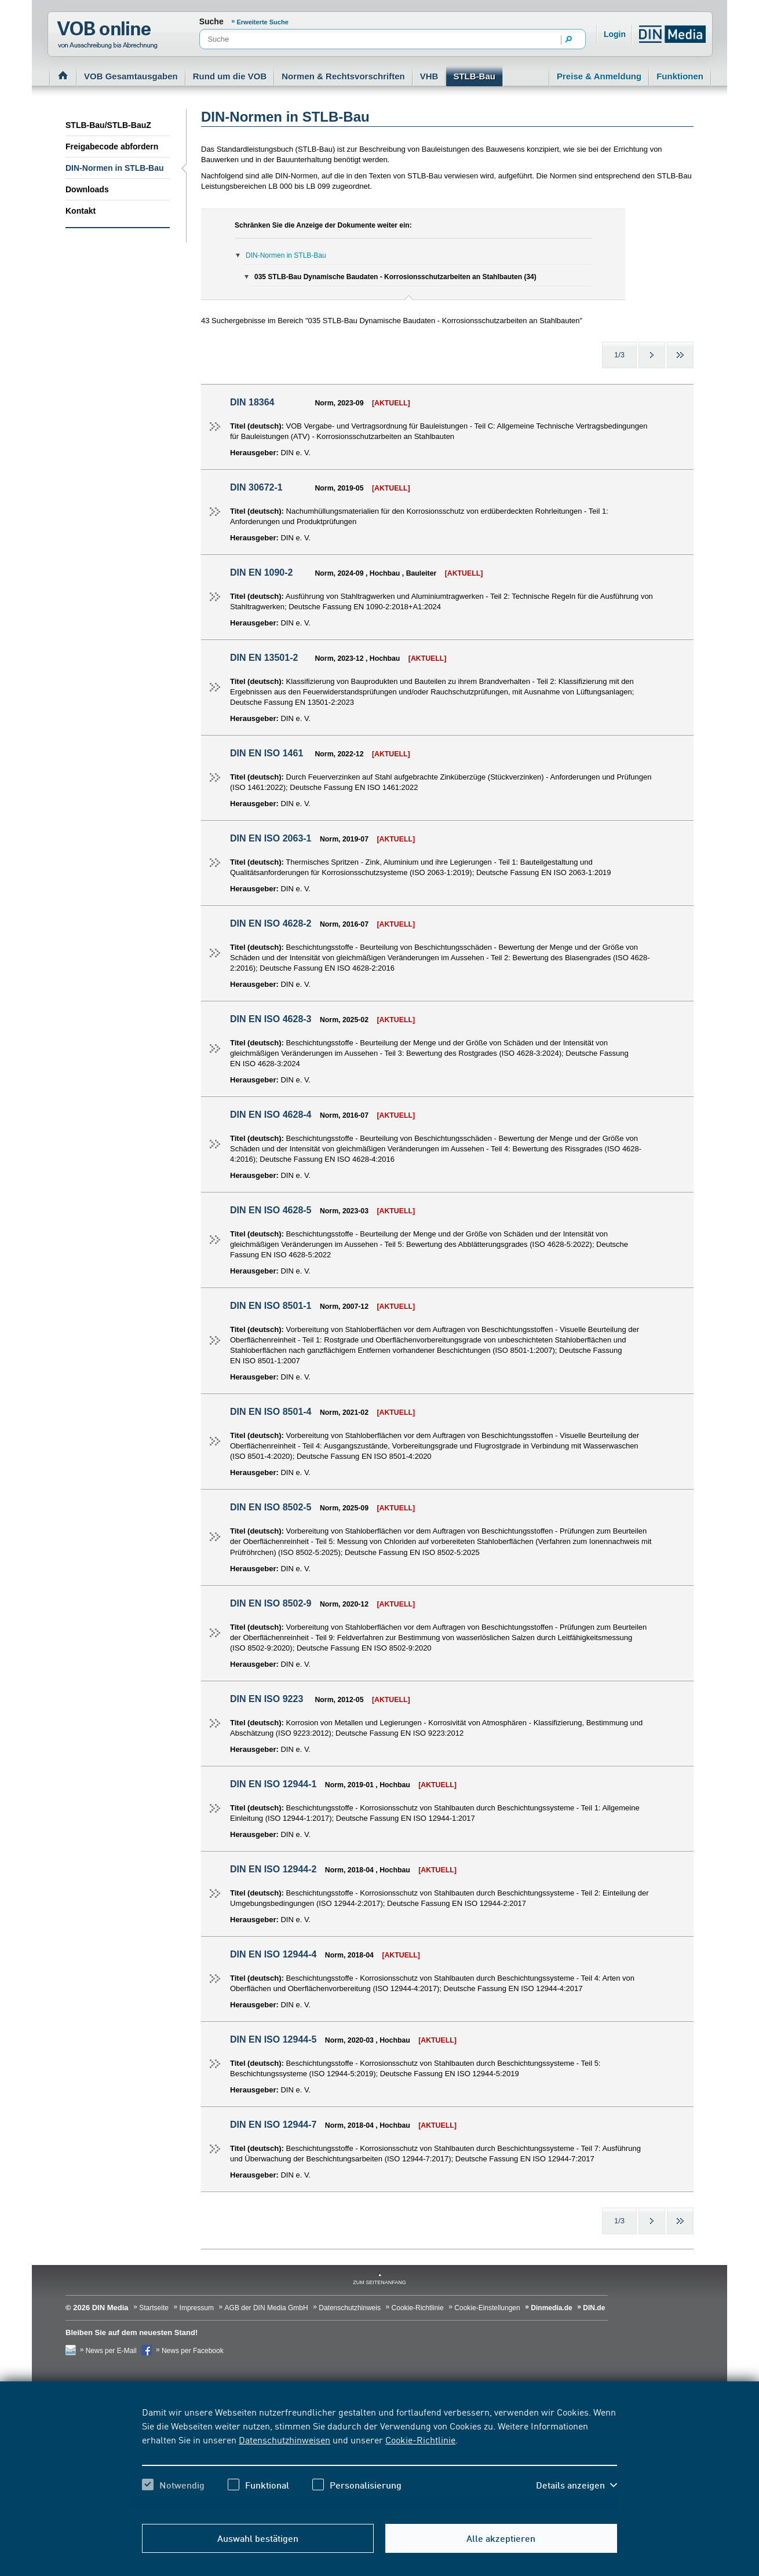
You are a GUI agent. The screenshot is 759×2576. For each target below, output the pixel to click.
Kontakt (80, 210)
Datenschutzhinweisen (284, 2439)
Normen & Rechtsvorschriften (343, 76)
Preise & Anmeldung (599, 76)
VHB (429, 76)
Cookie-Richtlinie (420, 2439)
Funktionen (679, 76)
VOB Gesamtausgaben (131, 76)
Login (615, 34)
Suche (211, 21)
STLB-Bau (474, 76)
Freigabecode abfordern (111, 146)
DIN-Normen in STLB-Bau (114, 168)
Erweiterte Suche (263, 22)
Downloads (87, 189)
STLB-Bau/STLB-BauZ (108, 125)
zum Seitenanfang (379, 2282)
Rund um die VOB (230, 76)
